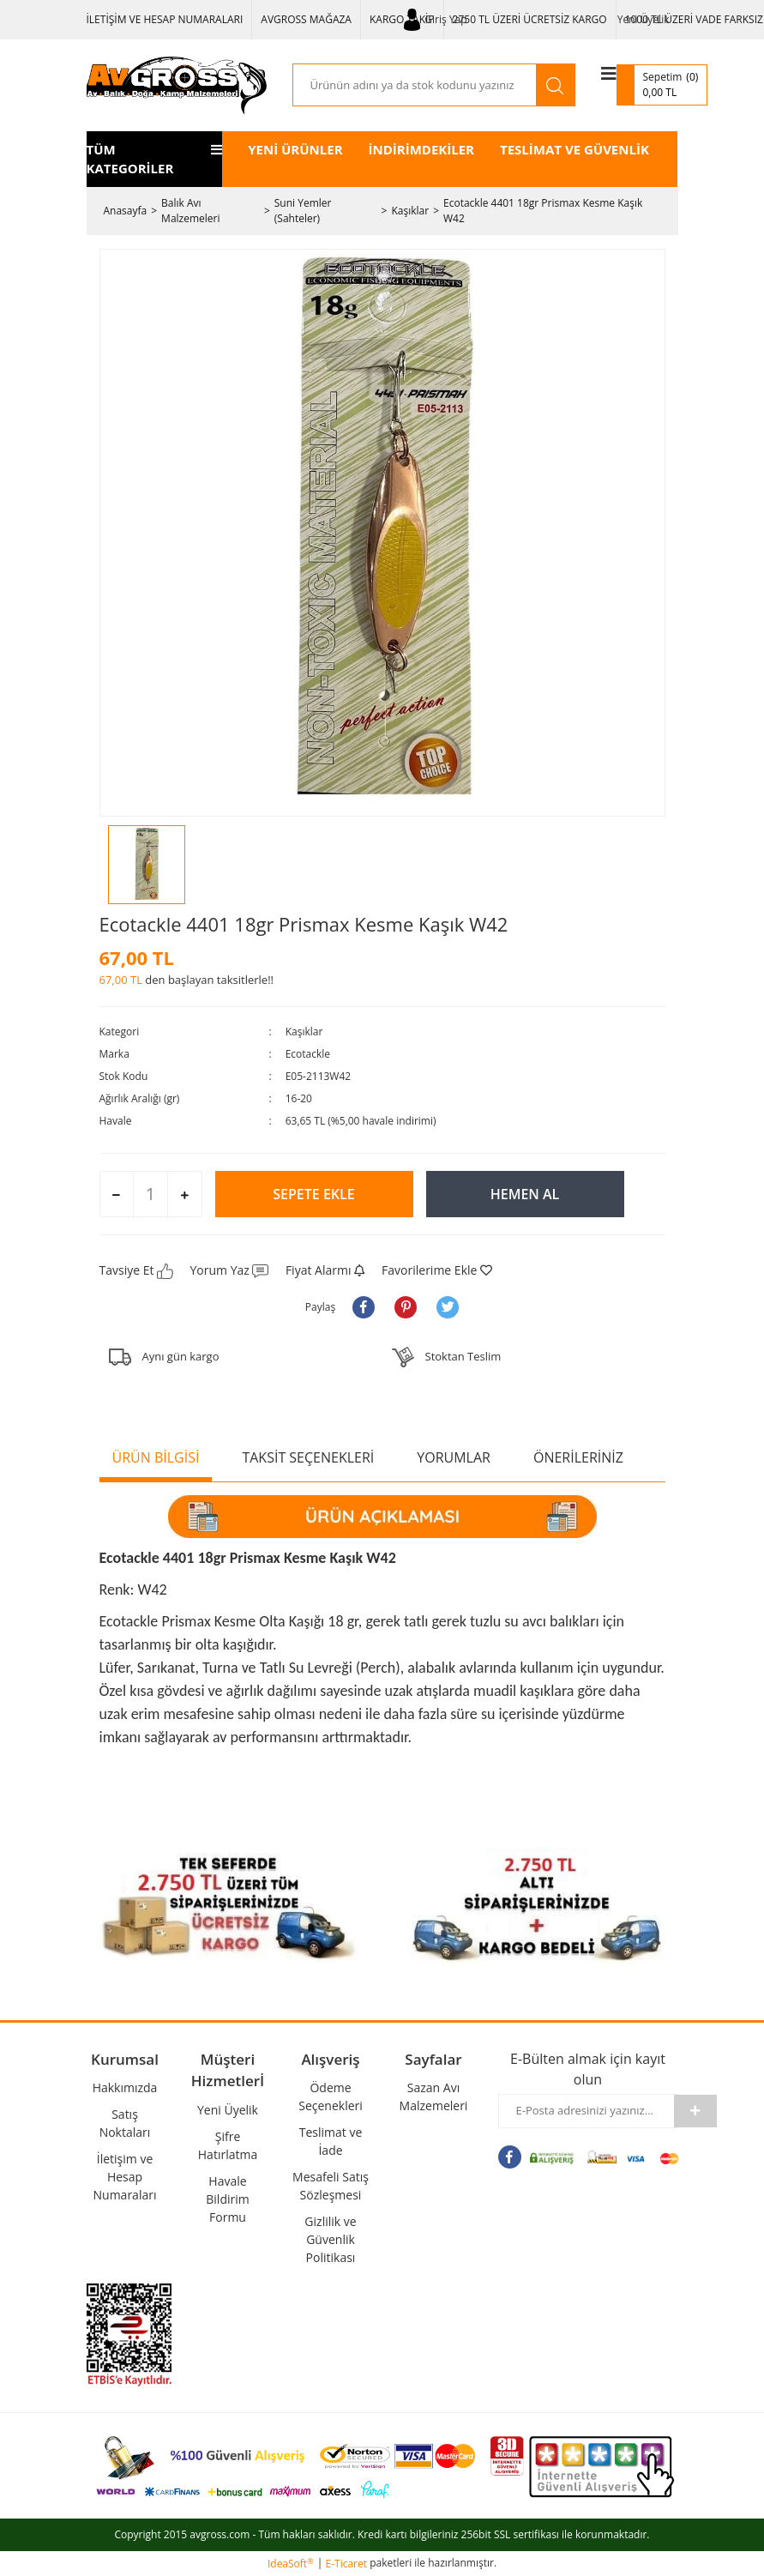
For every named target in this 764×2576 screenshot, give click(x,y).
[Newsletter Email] (586, 2111)
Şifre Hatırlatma (227, 2145)
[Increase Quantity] (184, 1195)
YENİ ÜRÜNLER (295, 149)
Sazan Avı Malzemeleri (434, 2096)
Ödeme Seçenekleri (330, 2096)
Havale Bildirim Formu (227, 2199)
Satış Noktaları (125, 2123)
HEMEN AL (525, 1194)
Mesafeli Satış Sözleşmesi (330, 2186)
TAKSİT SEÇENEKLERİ (308, 1457)
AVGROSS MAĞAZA (306, 19)
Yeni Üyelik (643, 19)
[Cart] (662, 85)
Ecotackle (308, 1054)
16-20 (299, 1098)
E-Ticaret (347, 2563)
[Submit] (695, 2111)
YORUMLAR (453, 1457)
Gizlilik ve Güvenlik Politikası (330, 2239)
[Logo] (177, 85)
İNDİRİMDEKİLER (421, 149)
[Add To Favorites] (437, 1270)
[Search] (414, 85)
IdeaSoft (291, 2563)
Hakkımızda (125, 2087)
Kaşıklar (304, 1031)
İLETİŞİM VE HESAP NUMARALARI (165, 19)
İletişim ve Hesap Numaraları (125, 2177)
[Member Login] (435, 19)
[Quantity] (150, 1194)
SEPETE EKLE (313, 1194)
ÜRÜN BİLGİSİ (156, 1457)
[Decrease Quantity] (117, 1195)
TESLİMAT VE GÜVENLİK (574, 149)
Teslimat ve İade (331, 2141)
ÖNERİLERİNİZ (578, 1457)
